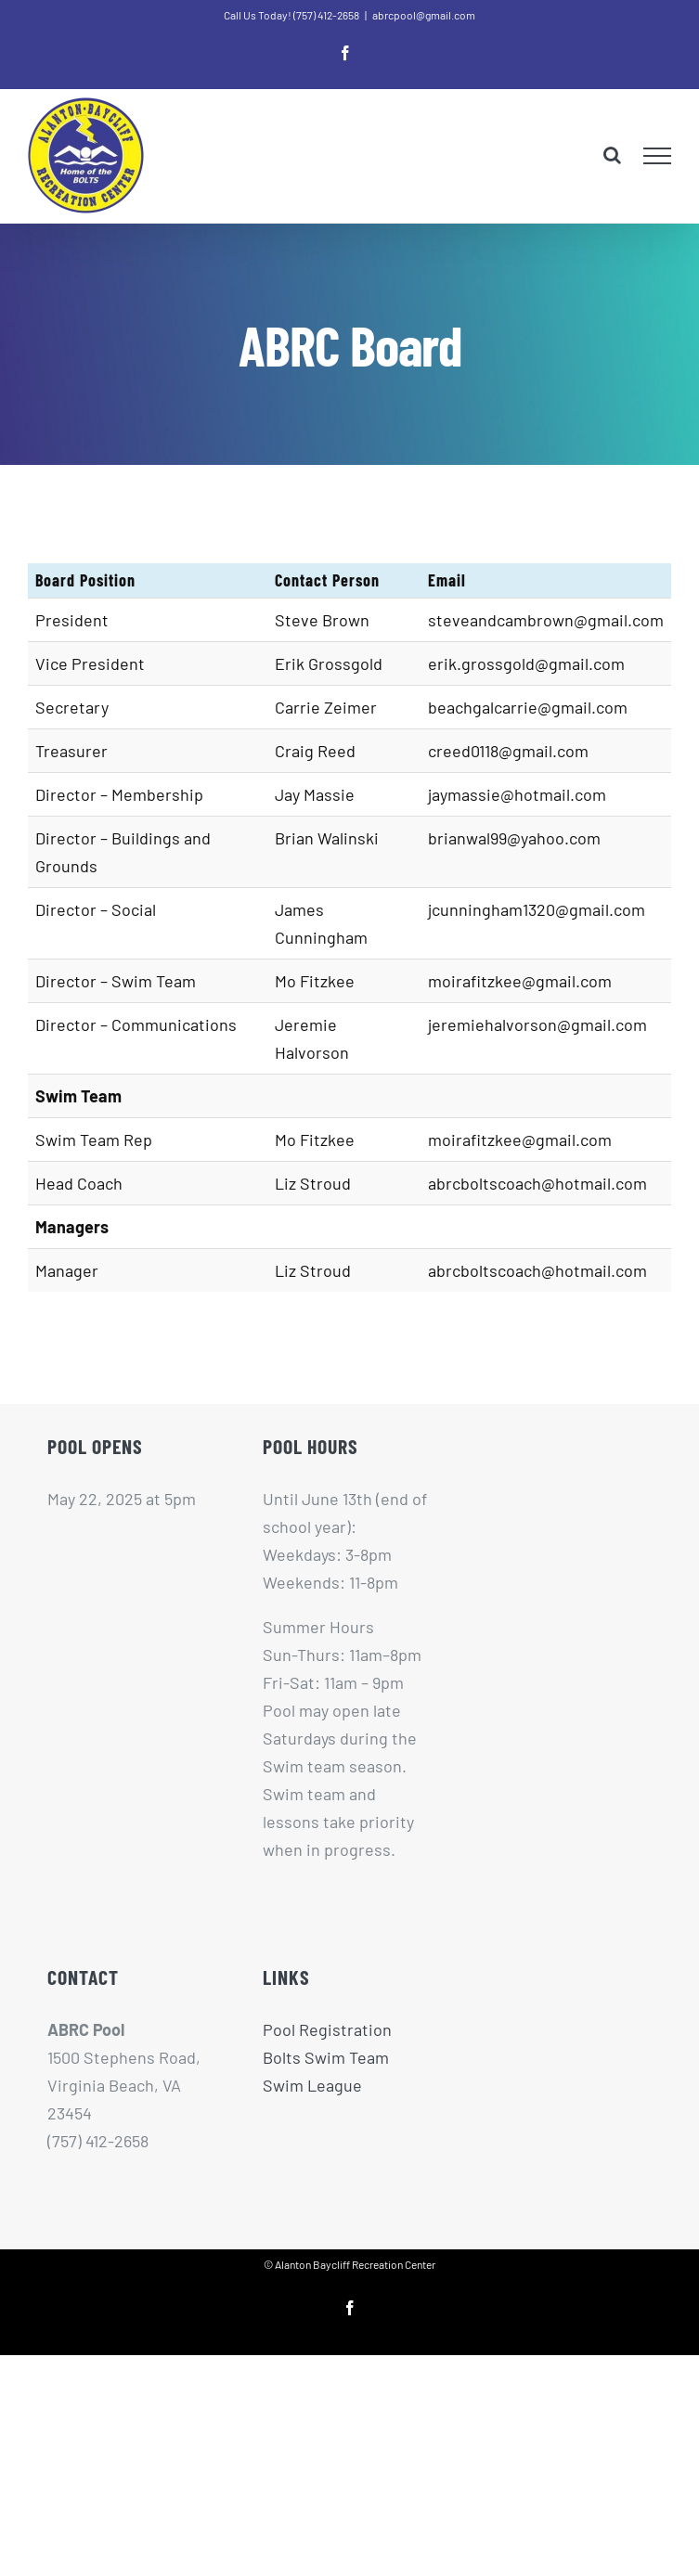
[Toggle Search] (612, 155)
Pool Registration (327, 2029)
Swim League (312, 2085)
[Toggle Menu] (657, 156)
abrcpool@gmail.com (423, 14)
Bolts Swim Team (326, 2057)
